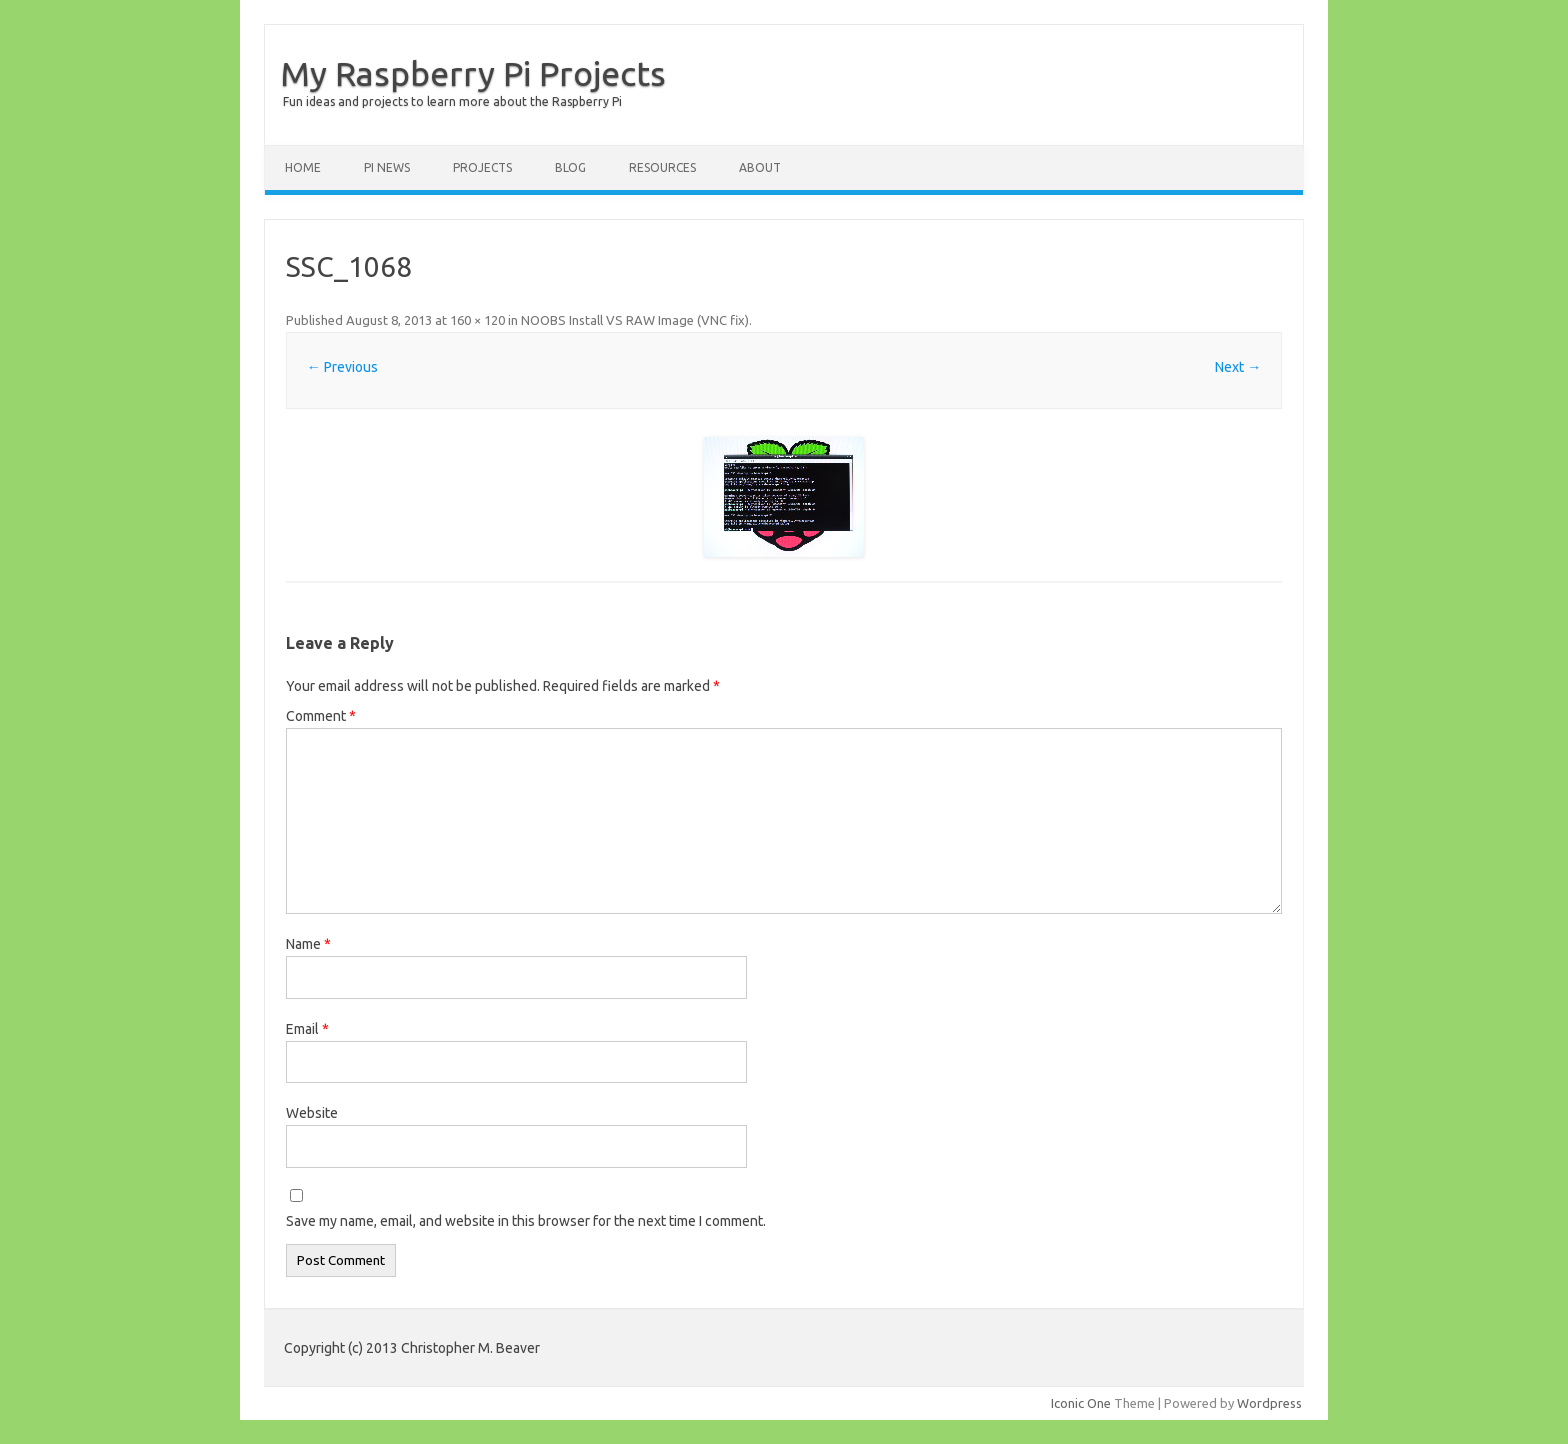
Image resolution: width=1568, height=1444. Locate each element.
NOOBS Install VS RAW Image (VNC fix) (635, 320)
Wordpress (1269, 1403)
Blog (570, 167)
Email (307, 1029)
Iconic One (1081, 1403)
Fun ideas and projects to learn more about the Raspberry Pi (452, 101)
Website (312, 1113)
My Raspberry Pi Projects (473, 73)
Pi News (387, 167)
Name (308, 944)
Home (303, 167)
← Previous (342, 367)
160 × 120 (477, 320)
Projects (482, 167)
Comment (321, 716)
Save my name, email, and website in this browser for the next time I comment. (526, 1221)
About (760, 167)
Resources (662, 167)
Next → (1238, 367)
